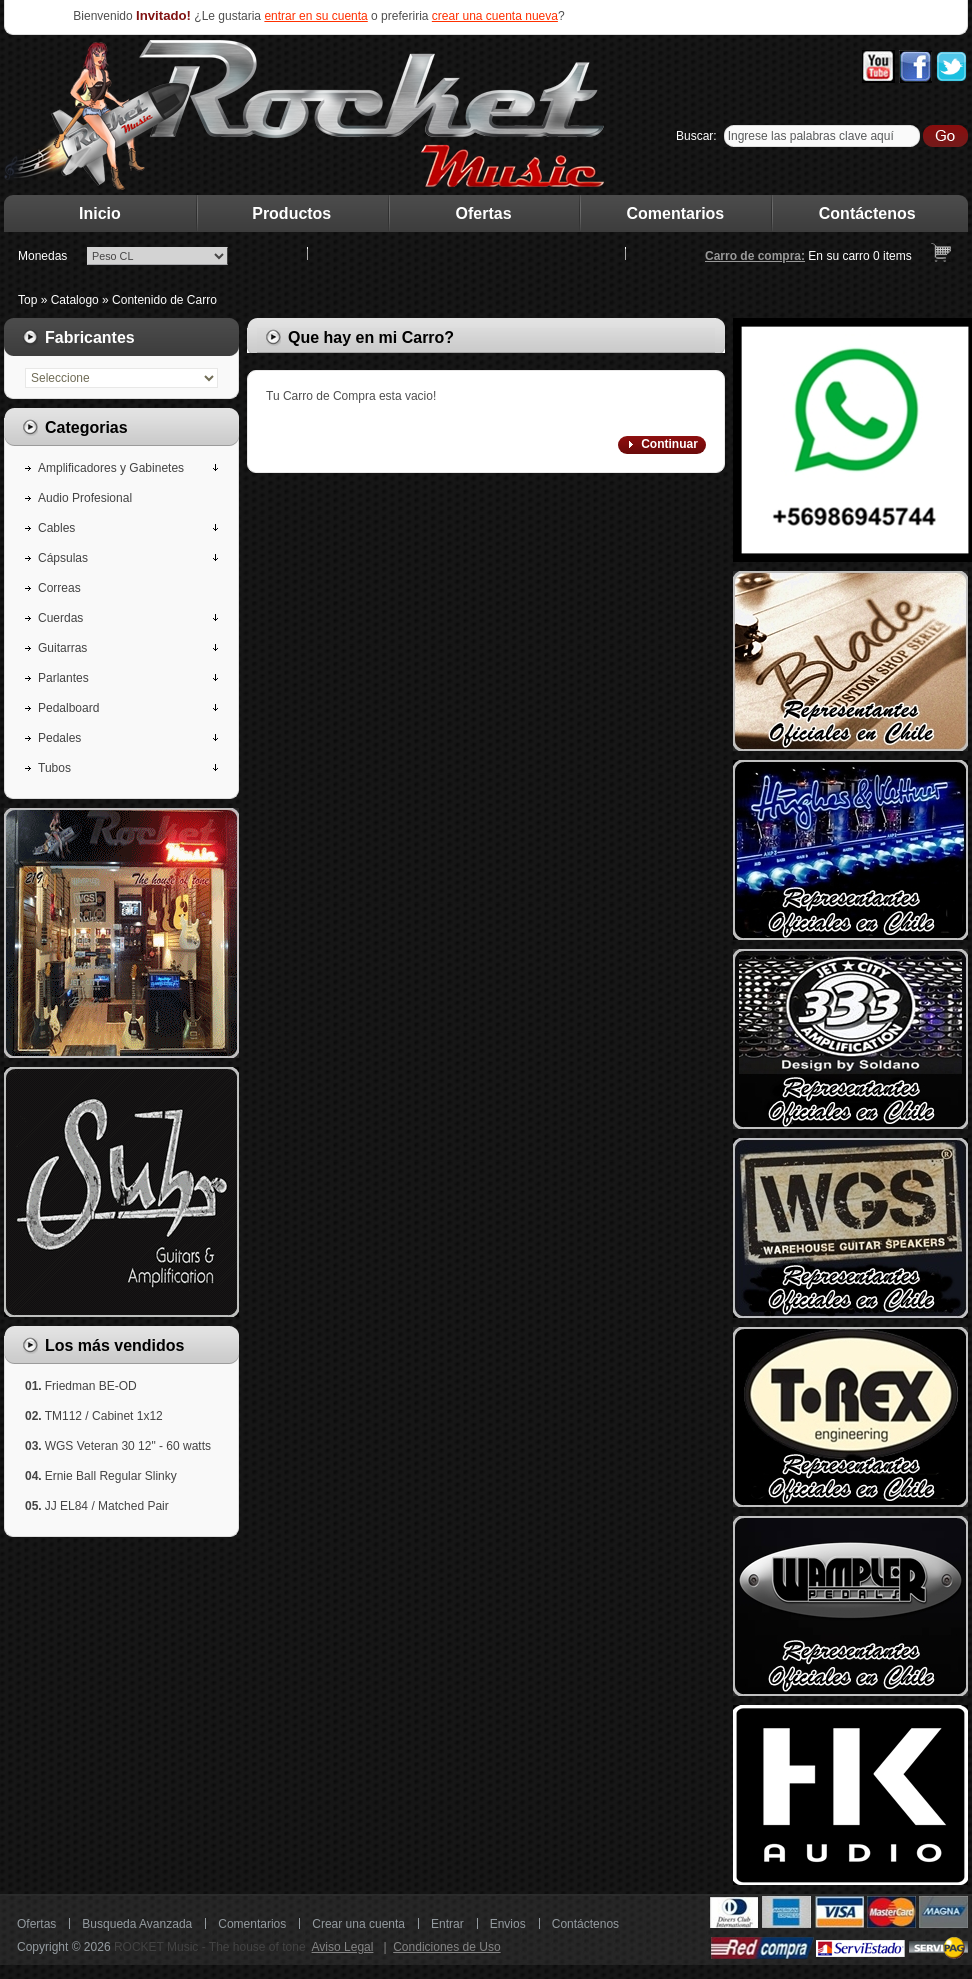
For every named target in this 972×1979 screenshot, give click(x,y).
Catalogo (75, 300)
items (892, 256)
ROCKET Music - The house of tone (210, 1947)
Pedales (59, 738)
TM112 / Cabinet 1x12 (104, 1416)
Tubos (54, 768)
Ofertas (484, 213)
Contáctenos (867, 213)
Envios (508, 1924)
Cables (56, 528)
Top (27, 300)
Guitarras (62, 648)
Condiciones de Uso (446, 1947)
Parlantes (63, 678)
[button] (661, 445)
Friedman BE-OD (91, 1386)
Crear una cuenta (358, 1924)
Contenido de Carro (164, 300)
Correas (59, 588)
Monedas (42, 256)
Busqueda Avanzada (137, 1924)
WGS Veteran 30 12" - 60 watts (128, 1446)
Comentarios (676, 213)
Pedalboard (68, 708)
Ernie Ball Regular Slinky (111, 1476)
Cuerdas (60, 618)
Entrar (447, 1924)
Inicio (100, 213)
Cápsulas (63, 558)
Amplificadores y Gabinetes (111, 468)
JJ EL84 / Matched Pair (107, 1506)
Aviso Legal (343, 1947)
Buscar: (696, 136)
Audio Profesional (85, 498)
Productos (291, 213)
